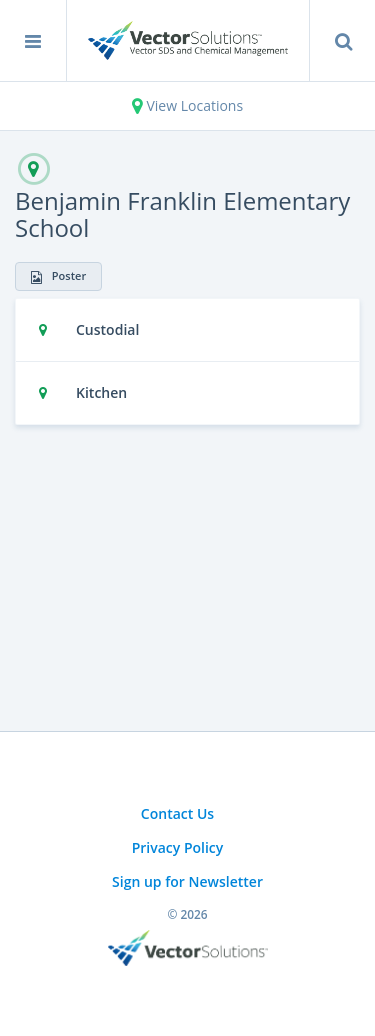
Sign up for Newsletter (187, 881)
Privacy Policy (178, 847)
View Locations (187, 105)
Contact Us (177, 813)
